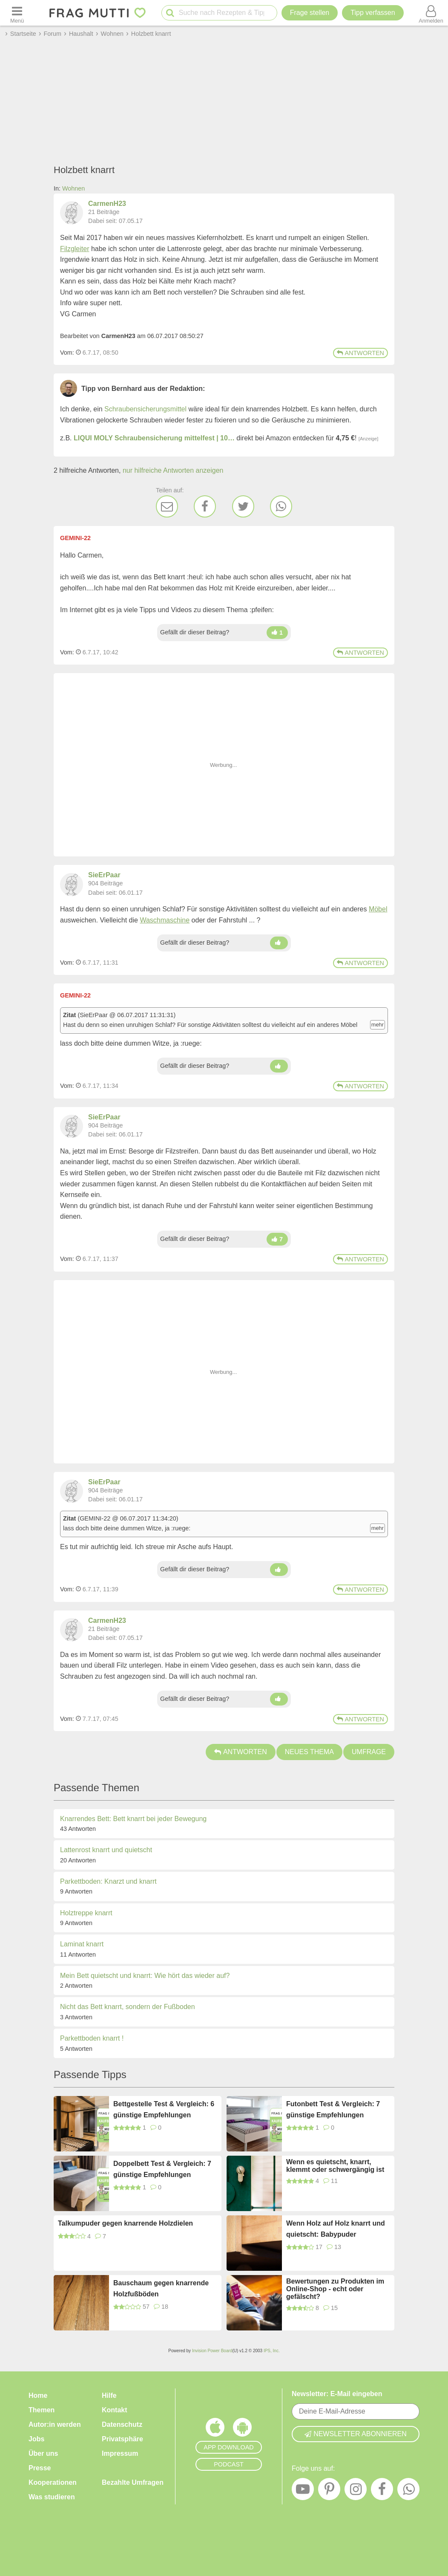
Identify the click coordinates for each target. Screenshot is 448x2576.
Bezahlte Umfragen (133, 2482)
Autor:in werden (55, 2424)
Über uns (43, 2453)
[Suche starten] (170, 13)
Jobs (36, 2439)
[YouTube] (303, 2491)
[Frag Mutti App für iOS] (215, 2429)
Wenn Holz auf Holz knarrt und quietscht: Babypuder (335, 2229)
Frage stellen (310, 12)
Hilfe (109, 2395)
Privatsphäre (122, 2439)
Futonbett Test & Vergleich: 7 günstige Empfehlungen (333, 2109)
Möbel (378, 909)
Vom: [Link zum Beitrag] (67, 352)
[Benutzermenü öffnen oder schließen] (431, 13)
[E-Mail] (167, 506)
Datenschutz (122, 2424)
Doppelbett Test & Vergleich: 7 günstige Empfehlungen (162, 2169)
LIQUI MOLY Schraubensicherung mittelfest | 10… (154, 438)
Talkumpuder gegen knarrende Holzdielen (125, 2223)
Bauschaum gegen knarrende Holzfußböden (161, 2288)
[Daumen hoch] (277, 632)
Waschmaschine (165, 920)
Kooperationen (53, 2482)
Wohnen (73, 188)
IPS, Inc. (272, 2350)
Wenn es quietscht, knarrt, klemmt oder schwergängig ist (335, 2165)
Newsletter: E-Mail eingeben (337, 2393)
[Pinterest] (329, 2491)
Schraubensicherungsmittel (145, 409)
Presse (40, 2468)
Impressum (120, 2453)
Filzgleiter (74, 248)
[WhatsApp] (281, 506)
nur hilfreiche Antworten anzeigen (173, 470)
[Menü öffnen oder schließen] (17, 13)
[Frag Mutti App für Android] (242, 2429)
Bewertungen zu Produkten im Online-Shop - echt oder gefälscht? (335, 2289)
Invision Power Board (212, 2350)
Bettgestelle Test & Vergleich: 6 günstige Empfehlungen (163, 2109)
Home (38, 2395)
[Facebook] (205, 506)
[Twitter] (243, 506)
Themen (42, 2410)
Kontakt (114, 2410)
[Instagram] (356, 2491)
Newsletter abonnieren (355, 2433)
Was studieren (52, 2497)
